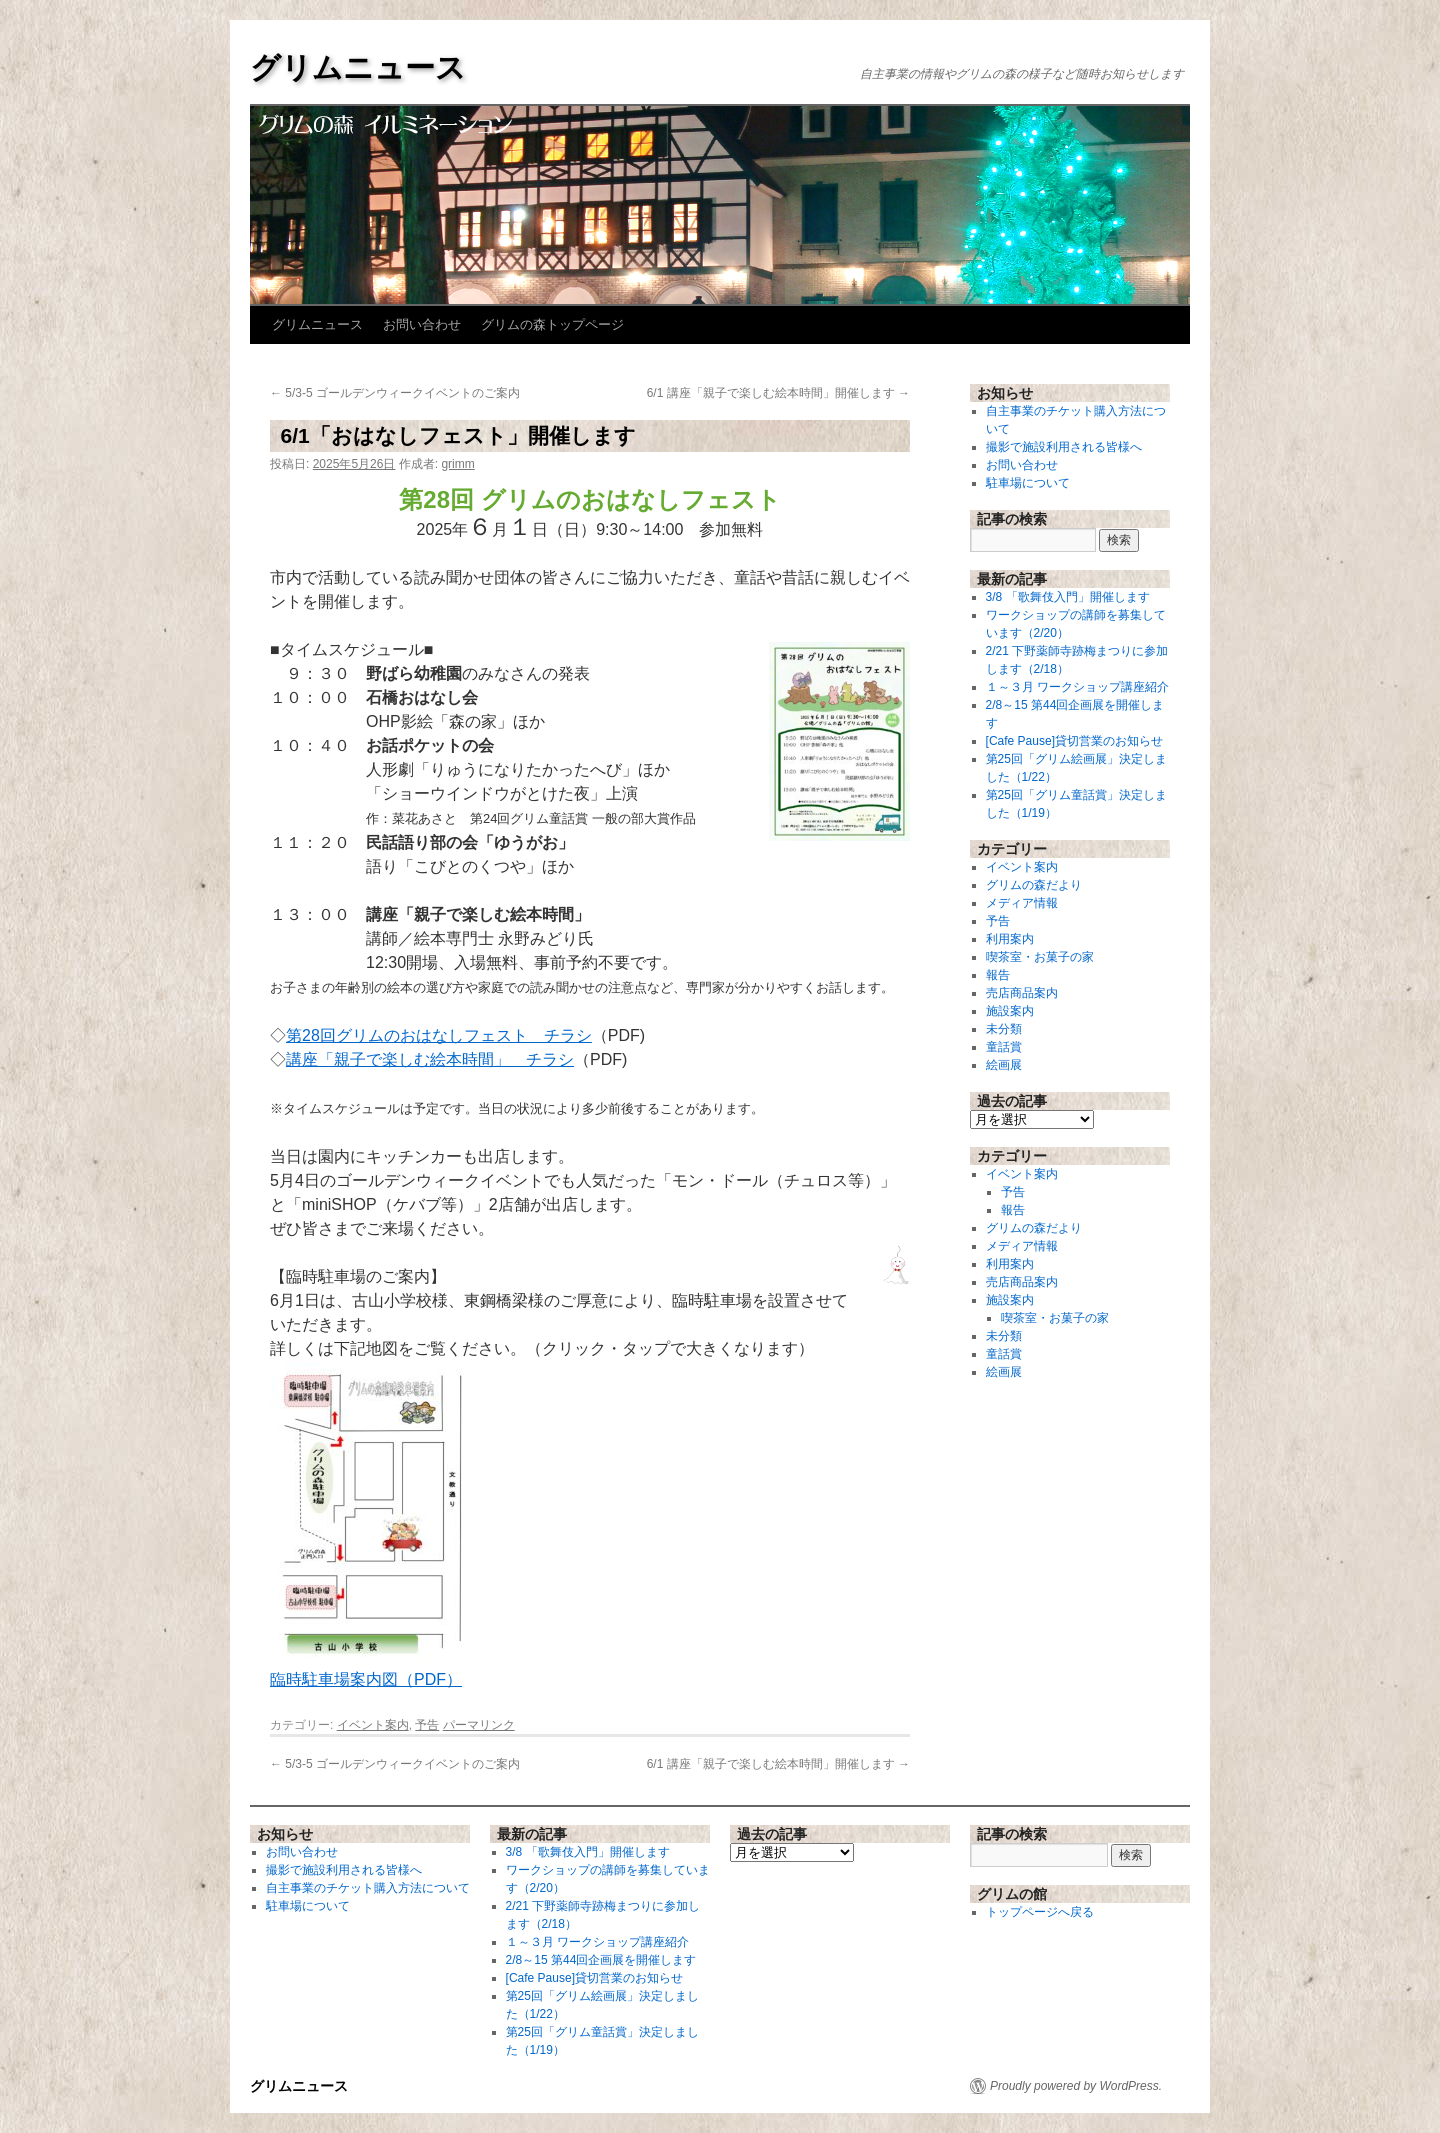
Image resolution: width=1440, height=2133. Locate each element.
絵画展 (1004, 1065)
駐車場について (1028, 483)
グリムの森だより (1034, 885)
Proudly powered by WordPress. (1076, 2086)
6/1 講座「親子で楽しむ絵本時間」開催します (778, 393)
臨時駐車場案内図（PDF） (366, 1679)
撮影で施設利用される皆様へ (1064, 447)
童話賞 (1004, 1047)
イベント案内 (373, 1725)
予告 (427, 1725)
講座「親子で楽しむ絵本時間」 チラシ (430, 1059)
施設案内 (1010, 1011)
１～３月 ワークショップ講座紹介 (1077, 687)
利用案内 (1010, 939)
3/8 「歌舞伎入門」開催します (1068, 597)
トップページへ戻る (1040, 1912)
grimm (457, 464)
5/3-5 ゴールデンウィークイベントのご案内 (395, 393)
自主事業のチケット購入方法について (368, 1888)
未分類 (1004, 1029)
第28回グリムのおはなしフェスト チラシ (439, 1035)
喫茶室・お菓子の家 (1040, 957)
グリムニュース (358, 67)
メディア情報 (1022, 903)
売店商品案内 (1022, 993)
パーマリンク (479, 1725)
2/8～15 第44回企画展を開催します (601, 1960)
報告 (998, 975)
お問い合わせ (422, 324)
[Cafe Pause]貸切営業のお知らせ (1074, 741)
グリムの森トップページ (552, 324)
